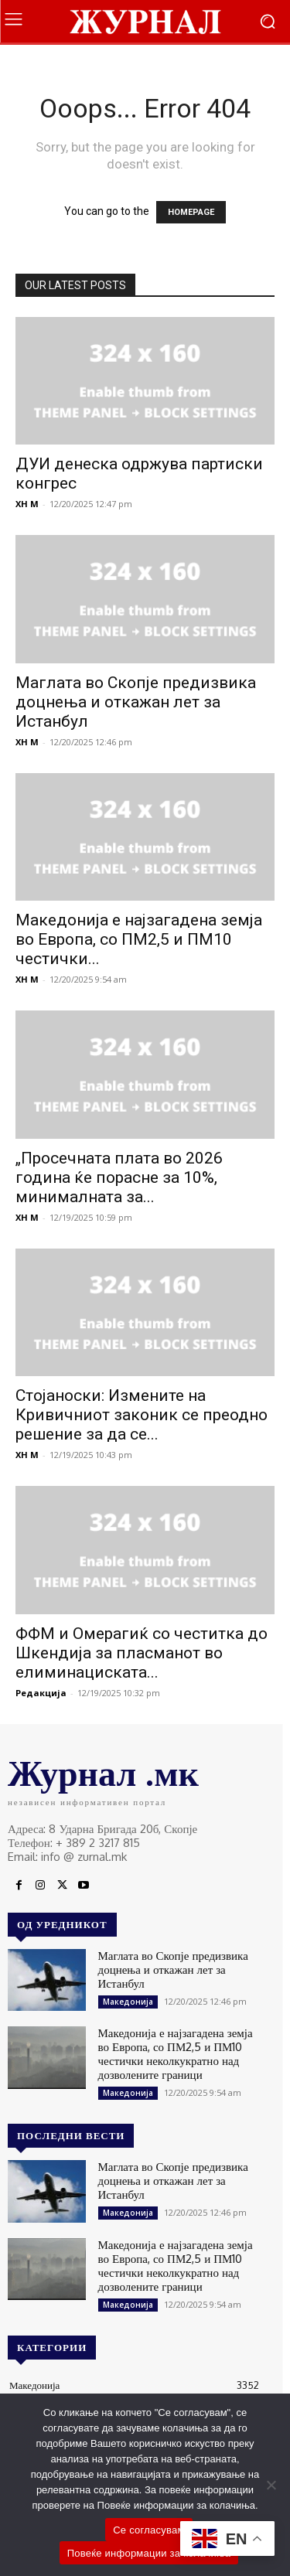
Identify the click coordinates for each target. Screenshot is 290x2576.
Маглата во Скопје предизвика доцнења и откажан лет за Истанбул (135, 702)
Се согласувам (149, 2530)
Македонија (128, 2001)
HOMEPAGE (191, 212)
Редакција (41, 1693)
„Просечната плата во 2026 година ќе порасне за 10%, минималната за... (119, 1177)
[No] (270, 2485)
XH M (27, 503)
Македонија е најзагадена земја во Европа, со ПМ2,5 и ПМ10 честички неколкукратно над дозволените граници (175, 2054)
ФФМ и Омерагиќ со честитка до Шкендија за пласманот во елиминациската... (141, 1653)
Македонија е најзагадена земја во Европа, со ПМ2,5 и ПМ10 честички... (138, 939)
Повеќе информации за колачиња (149, 2553)
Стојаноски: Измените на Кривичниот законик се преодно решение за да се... (141, 1414)
